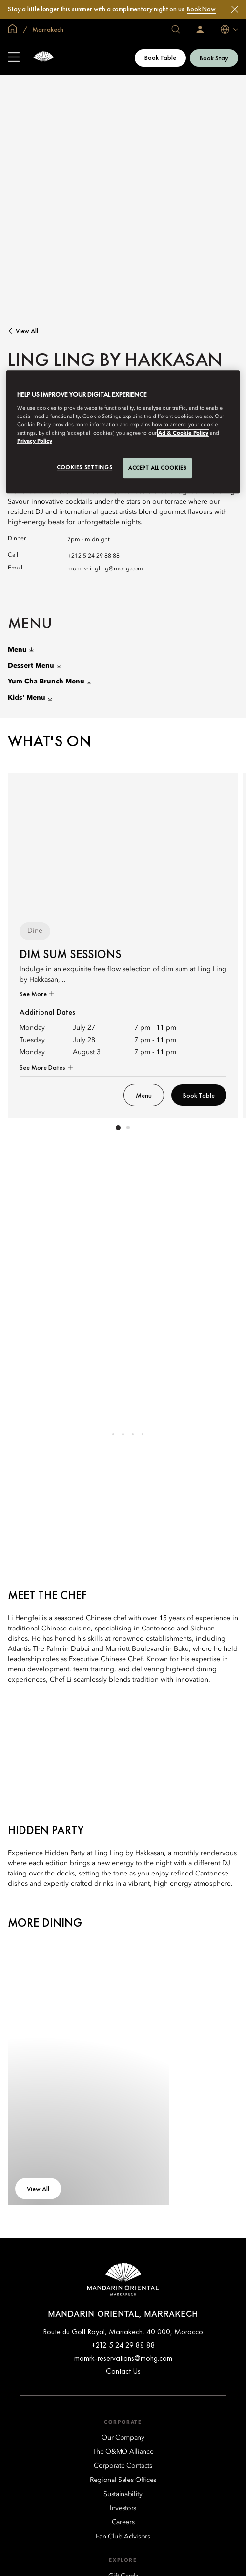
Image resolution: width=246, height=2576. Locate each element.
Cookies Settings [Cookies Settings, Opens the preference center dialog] (84, 467)
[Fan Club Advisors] (123, 2536)
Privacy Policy (34, 441)
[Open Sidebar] (14, 58)
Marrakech (47, 29)
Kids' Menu (30, 697)
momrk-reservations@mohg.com (123, 2358)
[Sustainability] (123, 2494)
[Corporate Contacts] (123, 2465)
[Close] (234, 9)
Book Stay (214, 58)
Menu (21, 649)
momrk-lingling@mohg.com (105, 569)
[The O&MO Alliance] (123, 2451)
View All (27, 331)
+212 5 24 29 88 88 (93, 556)
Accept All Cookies (157, 467)
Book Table (160, 57)
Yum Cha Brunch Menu (49, 681)
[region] (123, 431)
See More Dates (43, 1067)
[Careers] (123, 2522)
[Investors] (123, 2508)
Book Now (201, 9)
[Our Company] (123, 2437)
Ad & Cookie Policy (183, 433)
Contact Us (123, 2371)
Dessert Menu (34, 666)
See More (34, 993)
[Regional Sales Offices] (123, 2480)
